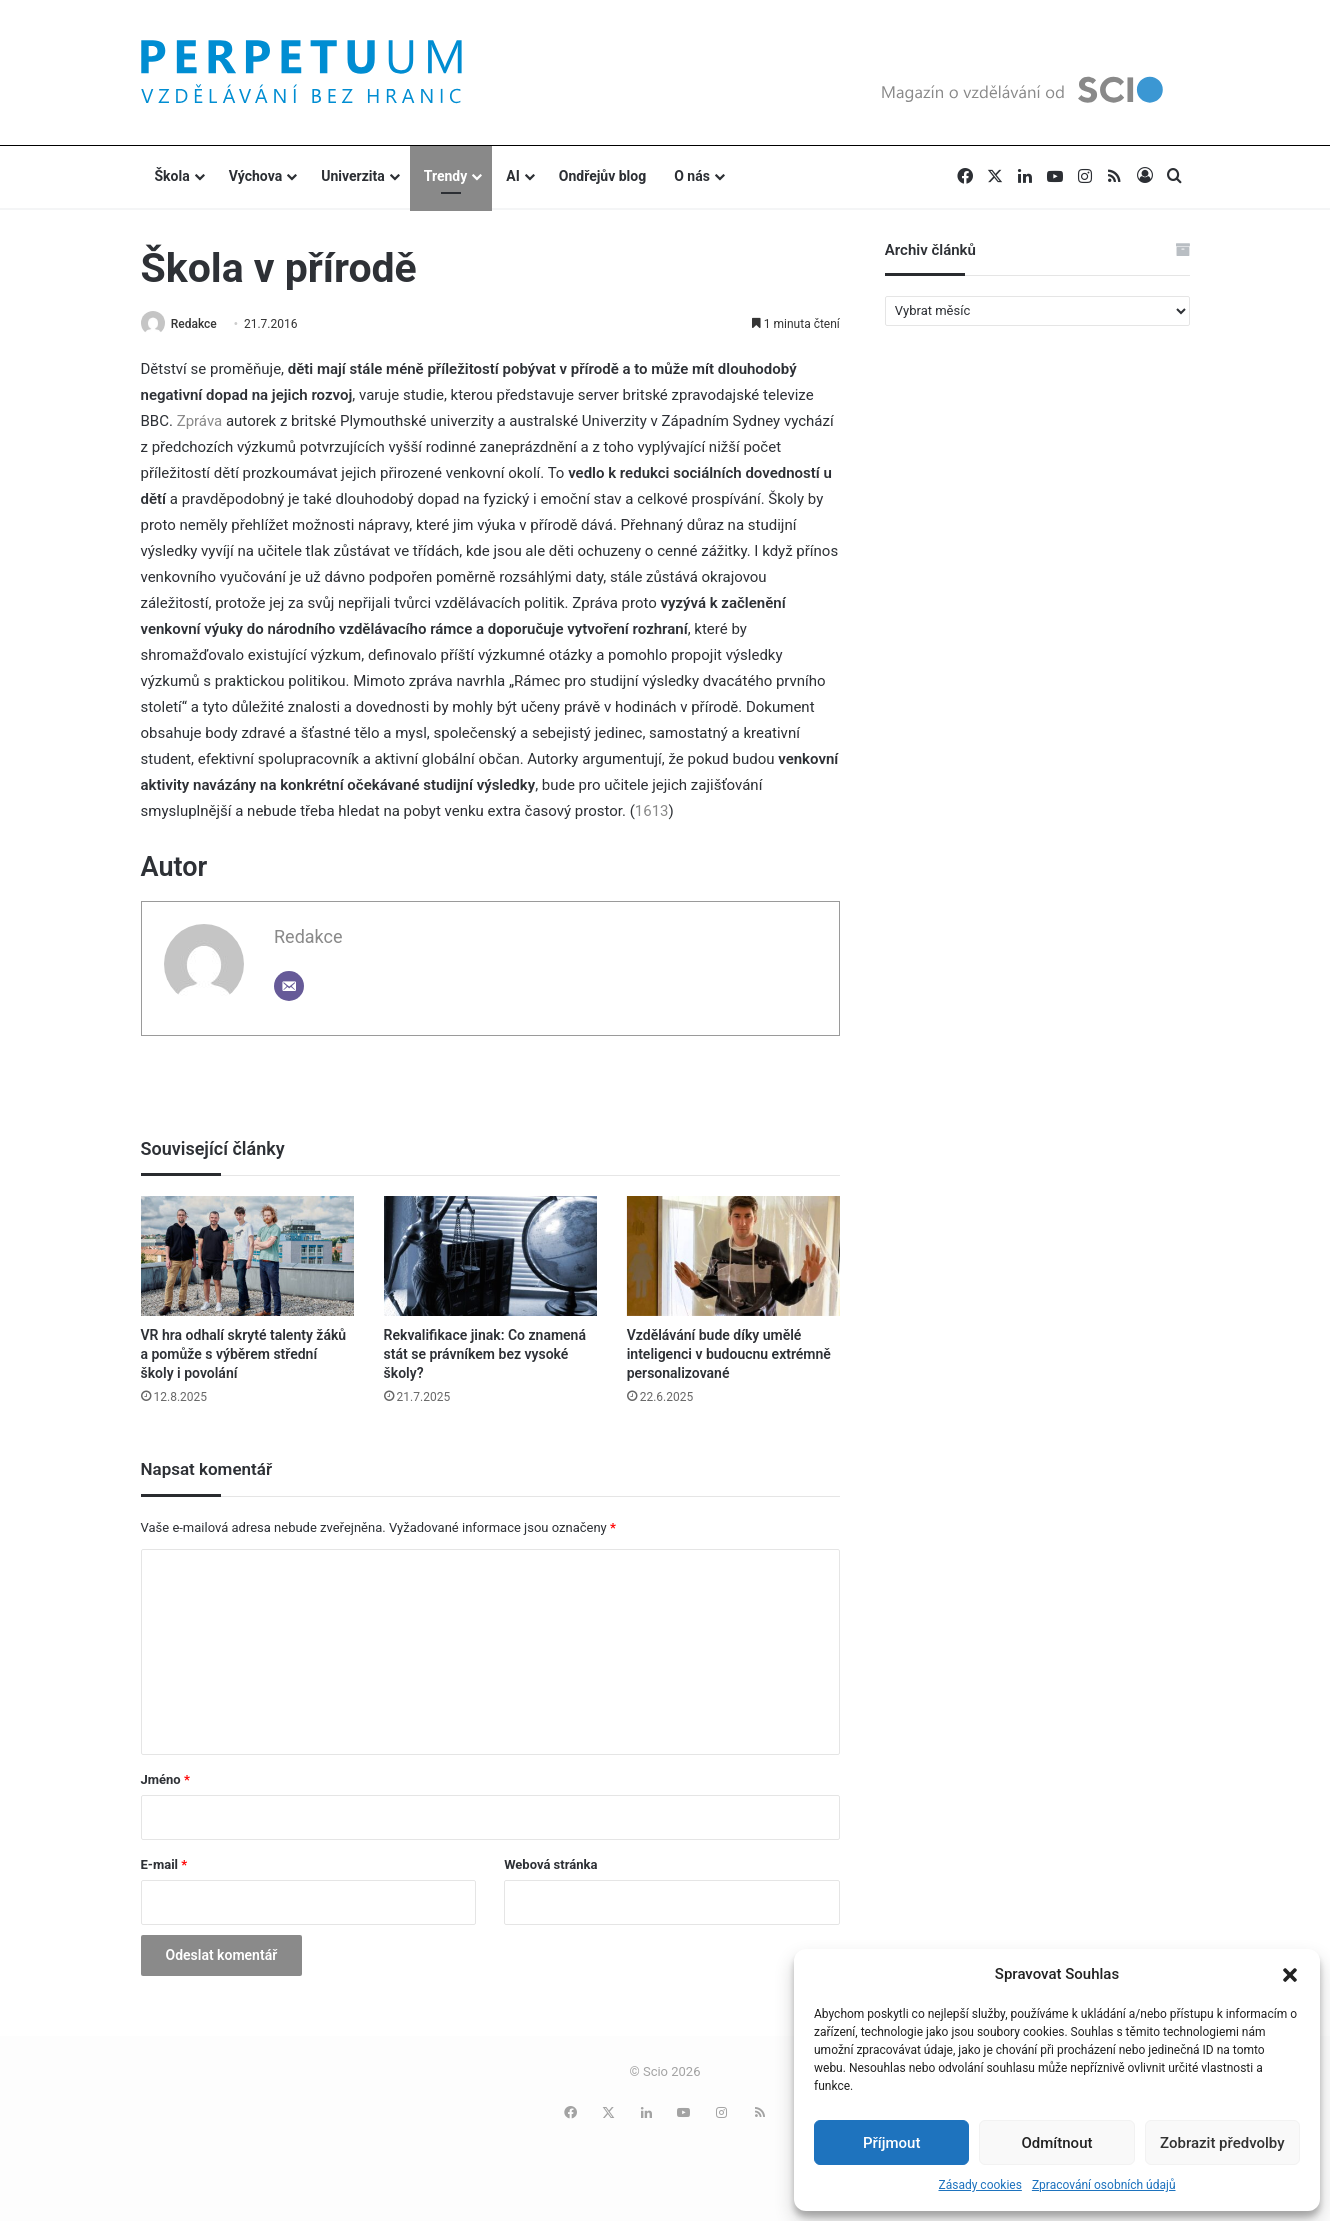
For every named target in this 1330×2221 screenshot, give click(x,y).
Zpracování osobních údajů (1104, 2185)
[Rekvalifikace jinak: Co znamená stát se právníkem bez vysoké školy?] (490, 1257)
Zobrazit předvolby (1222, 2143)
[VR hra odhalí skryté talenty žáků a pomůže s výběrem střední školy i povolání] (247, 1257)
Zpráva (200, 423)
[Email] (289, 988)
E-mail (164, 1865)
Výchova (255, 176)
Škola (172, 176)
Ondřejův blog (602, 176)
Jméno (165, 1780)
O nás (692, 176)
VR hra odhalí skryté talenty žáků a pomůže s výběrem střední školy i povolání (244, 1355)
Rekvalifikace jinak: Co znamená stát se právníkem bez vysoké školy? (485, 1355)
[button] (1290, 1975)
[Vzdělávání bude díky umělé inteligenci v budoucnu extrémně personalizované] (733, 1257)
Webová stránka (550, 1865)
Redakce (199, 324)
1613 (652, 813)
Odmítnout (1057, 2143)
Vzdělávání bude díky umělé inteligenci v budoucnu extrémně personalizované (729, 1355)
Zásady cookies (979, 2185)
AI (513, 176)
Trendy (446, 176)
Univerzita (353, 176)
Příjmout (891, 2143)
